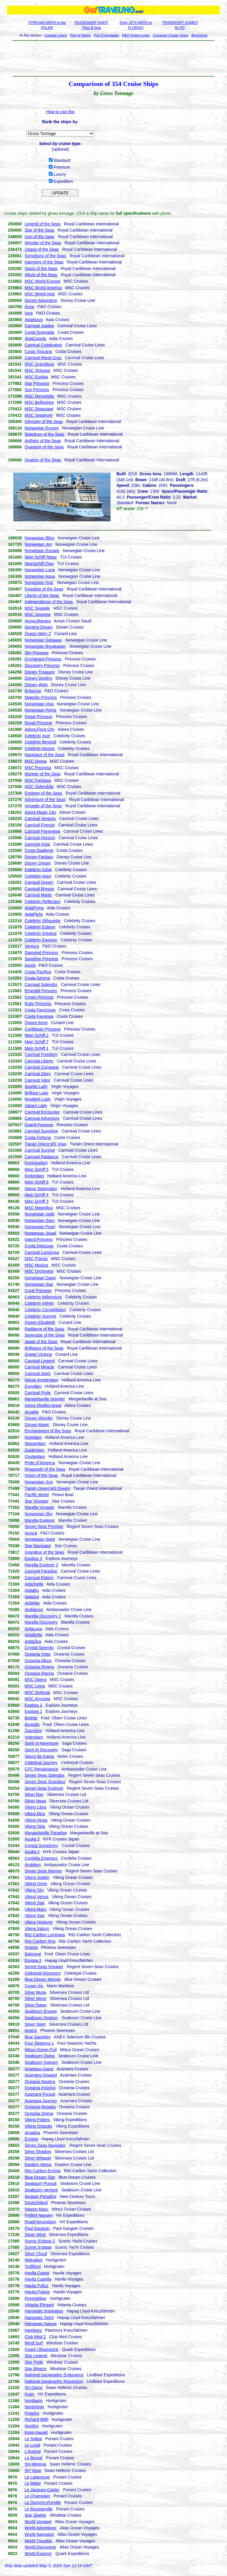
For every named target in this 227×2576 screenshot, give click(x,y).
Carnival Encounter (42, 1112)
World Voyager (38, 2521)
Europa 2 (33, 1960)
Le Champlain (37, 2496)
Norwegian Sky (38, 1513)
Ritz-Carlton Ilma (40, 1941)
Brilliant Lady (36, 1093)
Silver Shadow (38, 2151)
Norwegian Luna (40, 569)
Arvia (29, 306)
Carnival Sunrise (40, 1150)
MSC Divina (35, 761)
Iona (29, 313)
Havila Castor (37, 2273)
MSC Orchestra (39, 1271)
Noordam (33, 1437)
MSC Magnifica (39, 1207)
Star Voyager (36, 1501)
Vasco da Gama (39, 1756)
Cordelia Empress (41, 1858)
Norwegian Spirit (40, 1539)
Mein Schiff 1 (36, 1048)
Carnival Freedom (41, 1054)
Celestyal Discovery (43, 1973)
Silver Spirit (35, 2024)
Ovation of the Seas (43, 460)
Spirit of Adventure (41, 1743)
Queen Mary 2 (38, 633)
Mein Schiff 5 (36, 1169)
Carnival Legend (40, 1360)
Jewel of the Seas (41, 1341)
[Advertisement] (113, 58)
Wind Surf (34, 2343)
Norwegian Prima (40, 710)
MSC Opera (35, 1679)
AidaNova (34, 319)
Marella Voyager (39, 1507)
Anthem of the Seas (43, 440)
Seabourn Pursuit (40, 2183)
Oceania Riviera (39, 1666)
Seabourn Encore (41, 2011)
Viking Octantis (38, 2126)
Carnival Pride (38, 1392)
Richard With (36, 2419)
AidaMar (32, 1603)
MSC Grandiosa (39, 364)
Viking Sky (34, 1890)
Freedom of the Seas (44, 589)
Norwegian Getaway (43, 640)
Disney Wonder (39, 1418)
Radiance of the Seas (44, 1329)
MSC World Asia (40, 294)
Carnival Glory (38, 1073)
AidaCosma (35, 338)
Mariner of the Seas (43, 774)
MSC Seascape (39, 408)
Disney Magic (37, 1424)
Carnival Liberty (39, 1061)
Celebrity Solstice (40, 933)
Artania (31, 1947)
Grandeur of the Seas (44, 1552)
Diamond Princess (41, 952)
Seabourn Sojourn (41, 2062)
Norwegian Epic (39, 582)
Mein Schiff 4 (36, 1194)
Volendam (34, 1737)
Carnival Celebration (43, 345)
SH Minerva (35, 2464)
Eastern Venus (38, 2164)
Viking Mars (35, 1909)
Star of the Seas (39, 230)
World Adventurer (40, 2527)
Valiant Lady (36, 1105)
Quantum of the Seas (44, 447)
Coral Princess (38, 1290)
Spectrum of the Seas (44, 434)
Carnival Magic (38, 895)
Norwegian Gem (39, 1220)
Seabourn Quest (40, 2055)
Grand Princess (39, 1124)
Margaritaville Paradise (46, 1832)
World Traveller (38, 2540)
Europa (31, 2138)
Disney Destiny (38, 678)
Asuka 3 (32, 1839)
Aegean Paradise (40, 2196)
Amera (31, 2030)
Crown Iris (34, 1985)
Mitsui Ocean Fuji (40, 2049)
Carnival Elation (39, 1577)
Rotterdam (34, 1176)
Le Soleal (33, 2438)
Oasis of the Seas (41, 268)
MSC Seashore (39, 415)
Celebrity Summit (40, 1316)
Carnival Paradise (41, 1571)
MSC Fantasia (38, 780)
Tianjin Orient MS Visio (46, 1144)
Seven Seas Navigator (45, 2145)
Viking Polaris (37, 2119)
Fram (29, 2394)
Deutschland (36, 2202)
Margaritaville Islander (45, 1399)
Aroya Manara (38, 621)
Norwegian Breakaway (45, 646)
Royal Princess (38, 722)
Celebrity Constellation (45, 1309)
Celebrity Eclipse (40, 927)
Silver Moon (35, 1998)
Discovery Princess (42, 665)
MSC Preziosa (38, 767)
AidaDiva (33, 1641)
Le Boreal (33, 2457)
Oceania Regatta (40, 2107)
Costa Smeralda (39, 332)
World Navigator (39, 2534)
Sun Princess (37, 389)
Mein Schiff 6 (36, 1182)
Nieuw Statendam (41, 1188)
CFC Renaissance (41, 1769)
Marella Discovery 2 (43, 1616)
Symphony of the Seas (45, 255)
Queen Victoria (38, 1354)
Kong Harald (36, 2432)
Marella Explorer (40, 1520)
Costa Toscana (38, 351)
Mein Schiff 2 (36, 1035)
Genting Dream (39, 627)
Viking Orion (36, 1883)
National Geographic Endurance (54, 2374)
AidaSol (32, 1596)
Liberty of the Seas (42, 595)
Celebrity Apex (38, 876)
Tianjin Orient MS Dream (47, 1488)
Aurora (31, 1533)
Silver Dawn (36, 2005)
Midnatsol (33, 2260)
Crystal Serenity (39, 1647)
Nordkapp (34, 2400)
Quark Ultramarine (41, 2349)
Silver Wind (35, 2234)
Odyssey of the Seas (44, 421)
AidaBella (33, 1635)
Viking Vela (35, 1826)
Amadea (32, 2132)
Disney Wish (36, 684)
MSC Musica (36, 1265)
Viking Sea (34, 1915)
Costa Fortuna (38, 1137)
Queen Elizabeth (40, 1322)
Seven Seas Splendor (44, 1775)
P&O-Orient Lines (136, 35)
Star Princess (37, 383)
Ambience (34, 1609)
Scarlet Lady (36, 1086)
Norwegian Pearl (40, 1226)
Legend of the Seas (42, 224)
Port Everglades (106, 35)
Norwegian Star (39, 1284)
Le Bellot (32, 2483)
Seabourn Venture (41, 2190)
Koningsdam (36, 1163)
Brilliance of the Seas (44, 1348)
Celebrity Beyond (40, 742)
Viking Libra (35, 1807)
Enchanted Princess (43, 659)
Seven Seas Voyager (44, 1966)
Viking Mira (35, 1813)
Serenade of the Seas (44, 1335)
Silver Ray (34, 1794)
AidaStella (34, 1584)
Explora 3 (33, 1558)
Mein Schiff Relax (41, 557)
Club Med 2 (35, 2336)
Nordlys (31, 2426)
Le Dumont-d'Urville (43, 2502)
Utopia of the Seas (42, 249)
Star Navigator (38, 1545)
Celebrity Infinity (39, 1303)
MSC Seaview (38, 614)
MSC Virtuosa (37, 370)
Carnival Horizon (40, 837)
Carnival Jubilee (39, 325)
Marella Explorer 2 (41, 1565)
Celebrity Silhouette (42, 920)
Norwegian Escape (42, 550)
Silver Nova (35, 1801)
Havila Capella (38, 2279)
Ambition (32, 1864)
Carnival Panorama (42, 831)
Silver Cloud (36, 2253)
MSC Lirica (35, 1686)
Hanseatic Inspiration (44, 2311)
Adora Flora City (39, 729)
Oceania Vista (37, 1654)
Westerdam (35, 1443)
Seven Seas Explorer (44, 1788)
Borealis (32, 1724)
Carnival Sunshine (41, 1131)
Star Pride (34, 2362)
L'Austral (32, 2451)
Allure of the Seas (41, 274)
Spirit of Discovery (41, 1749)
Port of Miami (80, 35)
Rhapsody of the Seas (45, 1469)
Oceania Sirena (39, 2113)
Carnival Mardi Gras (43, 357)
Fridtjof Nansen (39, 2215)
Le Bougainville (39, 2509)
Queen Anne (36, 1022)
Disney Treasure (40, 672)
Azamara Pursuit (40, 2094)
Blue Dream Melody (43, 1979)
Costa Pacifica (38, 971)
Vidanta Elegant (39, 2304)
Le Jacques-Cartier (42, 2489)
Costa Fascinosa (40, 1010)
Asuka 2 (32, 1851)
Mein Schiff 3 (36, 1201)
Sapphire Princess (41, 958)
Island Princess (39, 1239)
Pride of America (40, 1462)
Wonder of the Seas (43, 242)
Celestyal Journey (41, 1762)
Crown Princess (39, 997)
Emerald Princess (41, 990)
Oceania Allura (38, 1660)
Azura (30, 965)
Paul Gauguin (37, 2228)
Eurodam (33, 1386)
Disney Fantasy (39, 857)
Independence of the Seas (49, 601)
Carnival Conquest (42, 1067)
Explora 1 (33, 1711)
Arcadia (31, 1412)
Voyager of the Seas (43, 805)
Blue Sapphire (38, 2037)
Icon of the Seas (39, 236)
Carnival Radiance (41, 1156)
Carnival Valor (37, 1080)
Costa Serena (37, 978)
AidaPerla (34, 914)
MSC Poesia (36, 1258)
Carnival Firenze (40, 825)
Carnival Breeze (39, 888)
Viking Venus (36, 1896)
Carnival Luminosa (42, 1252)
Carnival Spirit (37, 1373)
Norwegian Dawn (40, 1277)
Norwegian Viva (39, 704)
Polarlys (32, 2413)
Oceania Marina (39, 1673)
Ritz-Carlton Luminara (45, 1934)
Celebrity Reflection (42, 901)
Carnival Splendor (41, 984)
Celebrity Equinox (41, 940)
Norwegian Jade (39, 1214)
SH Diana (33, 2387)
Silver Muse (35, 1992)
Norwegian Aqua (40, 576)
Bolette (31, 1718)
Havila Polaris (37, 2291)
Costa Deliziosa (39, 1246)
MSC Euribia (36, 377)
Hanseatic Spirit (39, 2317)
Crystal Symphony (41, 1845)
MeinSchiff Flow (39, 563)
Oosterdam (35, 1456)
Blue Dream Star (40, 2177)
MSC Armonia (37, 1698)
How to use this (60, 111)
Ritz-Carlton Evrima (42, 2170)
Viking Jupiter (37, 1877)
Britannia (33, 691)
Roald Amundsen (40, 2221)
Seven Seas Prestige (44, 1526)
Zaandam (33, 1730)
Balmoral (33, 1954)
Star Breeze (35, 2368)
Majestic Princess (41, 697)
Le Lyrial (32, 2445)
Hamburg (33, 2330)
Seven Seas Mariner (43, 1871)
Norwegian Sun (39, 1482)
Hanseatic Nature (40, 2323)
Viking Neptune (39, 1922)
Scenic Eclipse (38, 2247)
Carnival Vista (37, 844)
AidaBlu (32, 1590)
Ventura (32, 946)
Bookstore (199, 35)
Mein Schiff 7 (36, 1041)
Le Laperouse (37, 2477)
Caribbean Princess (43, 1029)
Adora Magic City (40, 812)
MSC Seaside (37, 608)
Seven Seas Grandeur (45, 1781)
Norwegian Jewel (40, 1233)
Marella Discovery (41, 1622)
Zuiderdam (34, 1450)
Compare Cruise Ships (171, 35)
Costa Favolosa (39, 1016)
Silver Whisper (38, 2158)
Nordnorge (34, 2406)
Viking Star (34, 1902)
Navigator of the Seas (44, 754)
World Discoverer (40, 2547)
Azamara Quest (39, 2068)
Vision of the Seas (41, 1475)
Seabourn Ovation (41, 2017)
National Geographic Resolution (54, 2381)
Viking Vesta (36, 1820)
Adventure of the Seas (45, 799)
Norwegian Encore (42, 428)
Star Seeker (35, 2515)
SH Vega (33, 2470)
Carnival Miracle (39, 1367)
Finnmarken (35, 2298)
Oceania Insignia (40, 2087)
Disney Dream (38, 863)
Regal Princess (38, 716)
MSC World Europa (42, 281)
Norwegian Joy (38, 544)
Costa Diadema (39, 850)
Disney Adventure (41, 300)
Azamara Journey (41, 2100)
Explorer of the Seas (43, 793)
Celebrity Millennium (43, 1297)
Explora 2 (33, 1705)
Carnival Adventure (42, 1118)
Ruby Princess (38, 1003)
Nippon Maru (36, 2209)
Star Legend (36, 2355)
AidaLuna (33, 1628)
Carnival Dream (39, 882)
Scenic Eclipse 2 (40, 2241)
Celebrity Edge (38, 869)
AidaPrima (34, 908)
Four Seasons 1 (39, 2043)
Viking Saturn (37, 1928)
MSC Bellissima (39, 402)
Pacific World (36, 1494)
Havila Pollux (36, 2285)
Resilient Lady (38, 1099)
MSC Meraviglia (39, 396)
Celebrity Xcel (37, 735)
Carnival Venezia (40, 818)
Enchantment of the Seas (48, 1430)
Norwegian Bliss (39, 538)
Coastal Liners (55, 35)
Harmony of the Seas (44, 262)
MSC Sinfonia (37, 1692)
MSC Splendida (39, 786)
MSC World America (43, 287)
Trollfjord (32, 2266)
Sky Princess (36, 652)
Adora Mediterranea (43, 1405)
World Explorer (38, 2553)
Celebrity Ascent (39, 748)
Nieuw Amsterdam (41, 1380)
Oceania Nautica (40, 2081)
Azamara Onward (41, 2075)
